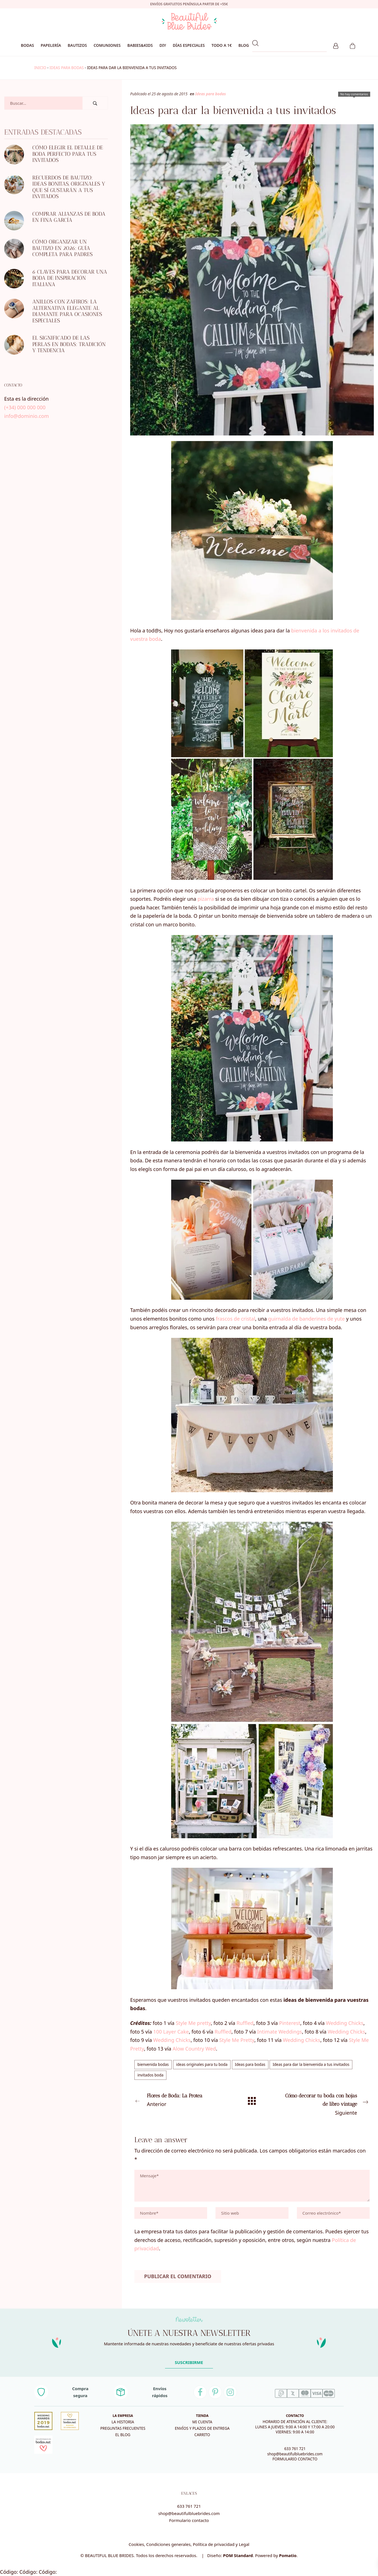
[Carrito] (352, 45)
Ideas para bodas (66, 67)
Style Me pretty (193, 2023)
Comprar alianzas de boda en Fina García (68, 217)
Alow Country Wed (194, 2048)
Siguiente (325, 2104)
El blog (122, 2434)
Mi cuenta (202, 2421)
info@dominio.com (26, 416)
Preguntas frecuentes (123, 2428)
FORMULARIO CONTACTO (294, 2458)
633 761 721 (295, 2448)
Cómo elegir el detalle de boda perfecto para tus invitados (67, 153)
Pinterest (289, 2023)
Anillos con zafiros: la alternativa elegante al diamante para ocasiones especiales (67, 311)
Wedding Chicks (344, 2023)
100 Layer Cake (171, 2031)
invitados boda (150, 2075)
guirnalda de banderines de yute (306, 1318)
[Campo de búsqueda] (43, 103)
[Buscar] (95, 103)
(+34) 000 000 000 (24, 407)
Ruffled (245, 2023)
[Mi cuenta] (336, 45)
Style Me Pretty (236, 2040)
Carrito (202, 2434)
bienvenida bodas (153, 2064)
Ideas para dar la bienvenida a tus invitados (311, 2064)
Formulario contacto (189, 2520)
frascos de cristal (235, 1318)
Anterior (178, 2100)
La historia (123, 2421)
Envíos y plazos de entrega (202, 2428)
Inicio (40, 67)
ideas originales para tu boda (201, 2064)
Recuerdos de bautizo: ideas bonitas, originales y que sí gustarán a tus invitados (68, 187)
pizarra (206, 898)
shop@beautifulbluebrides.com (295, 2453)
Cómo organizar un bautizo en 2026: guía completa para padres (62, 247)
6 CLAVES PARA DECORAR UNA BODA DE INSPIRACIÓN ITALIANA (69, 278)
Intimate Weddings (279, 2031)
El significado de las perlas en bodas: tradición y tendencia (69, 344)
